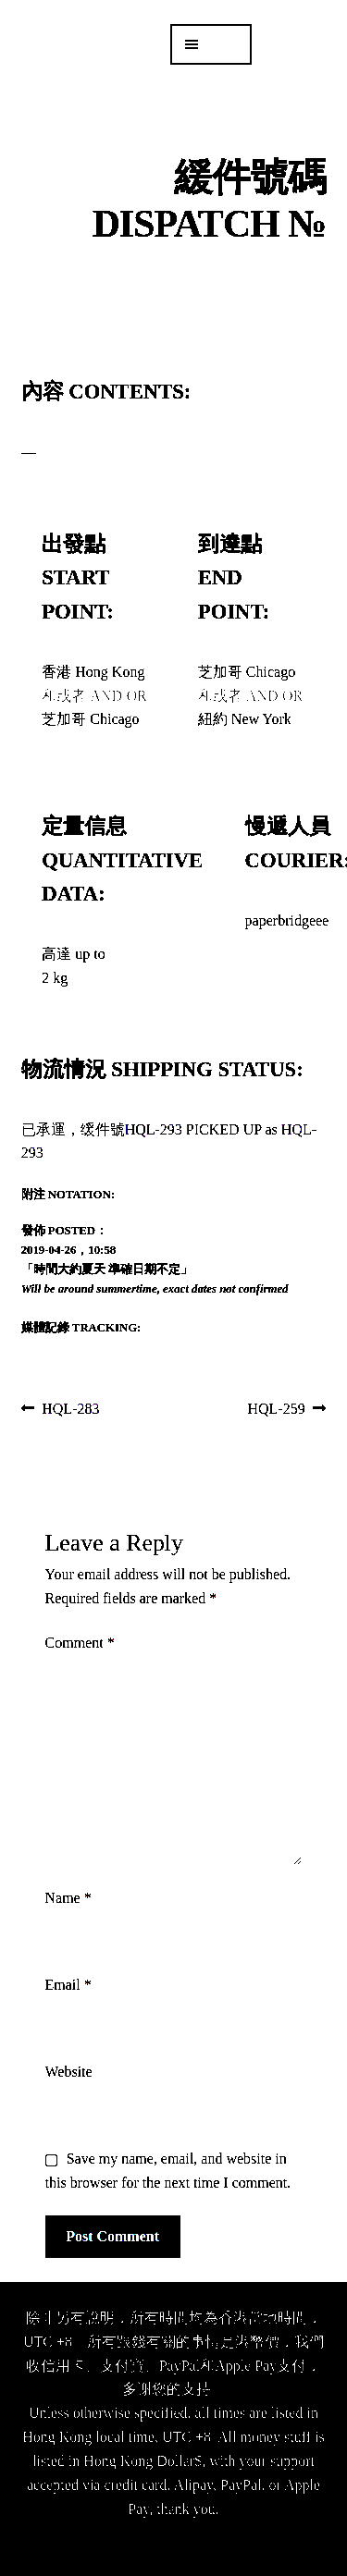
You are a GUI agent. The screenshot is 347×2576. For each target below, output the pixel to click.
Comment (80, 1642)
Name (68, 1898)
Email (68, 1985)
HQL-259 (276, 1410)
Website (69, 2071)
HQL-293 (153, 1129)
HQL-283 (70, 1410)
